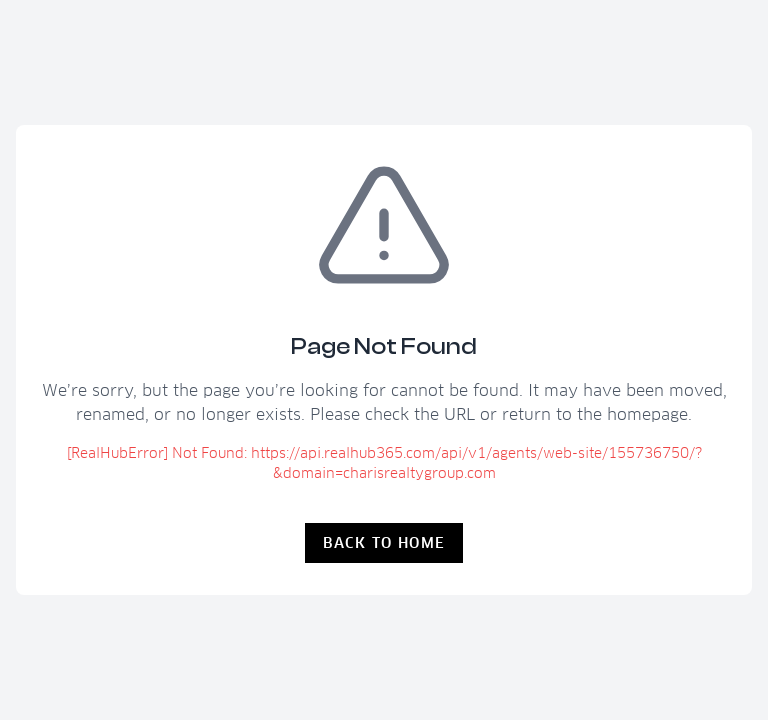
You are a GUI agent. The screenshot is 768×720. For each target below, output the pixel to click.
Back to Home (384, 543)
